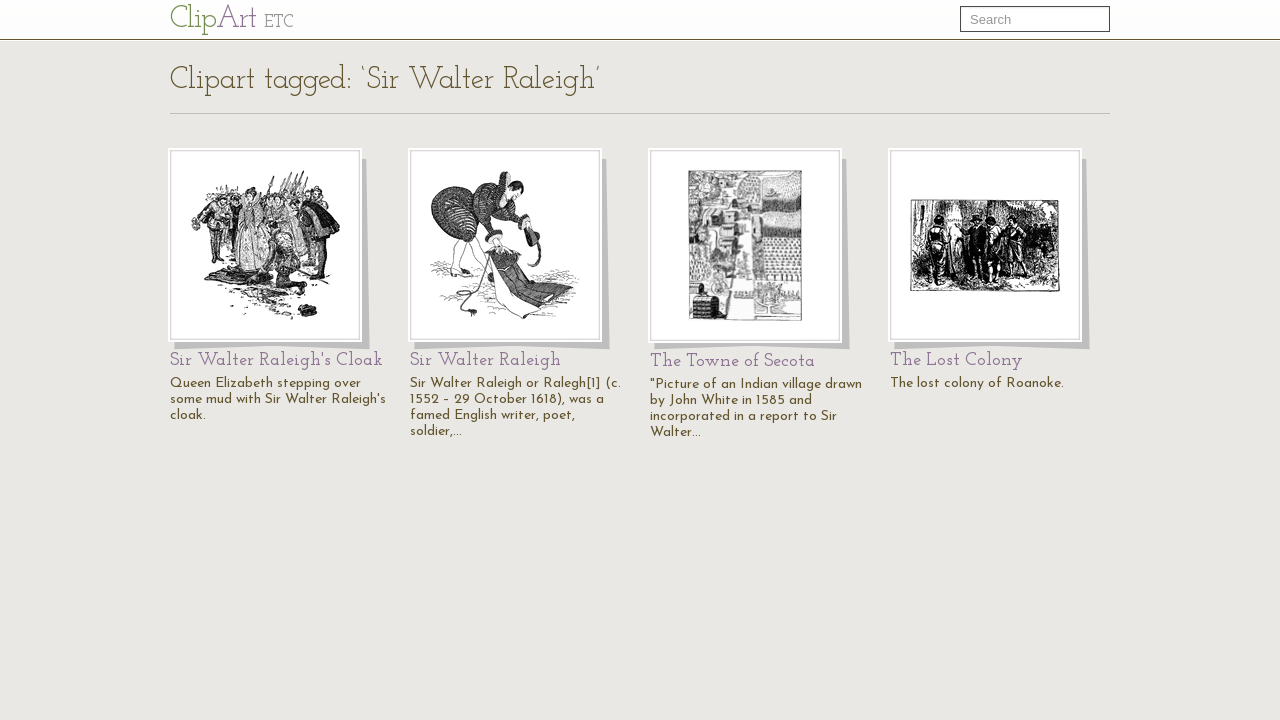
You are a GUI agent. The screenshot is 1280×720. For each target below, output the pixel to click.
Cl (231, 19)
